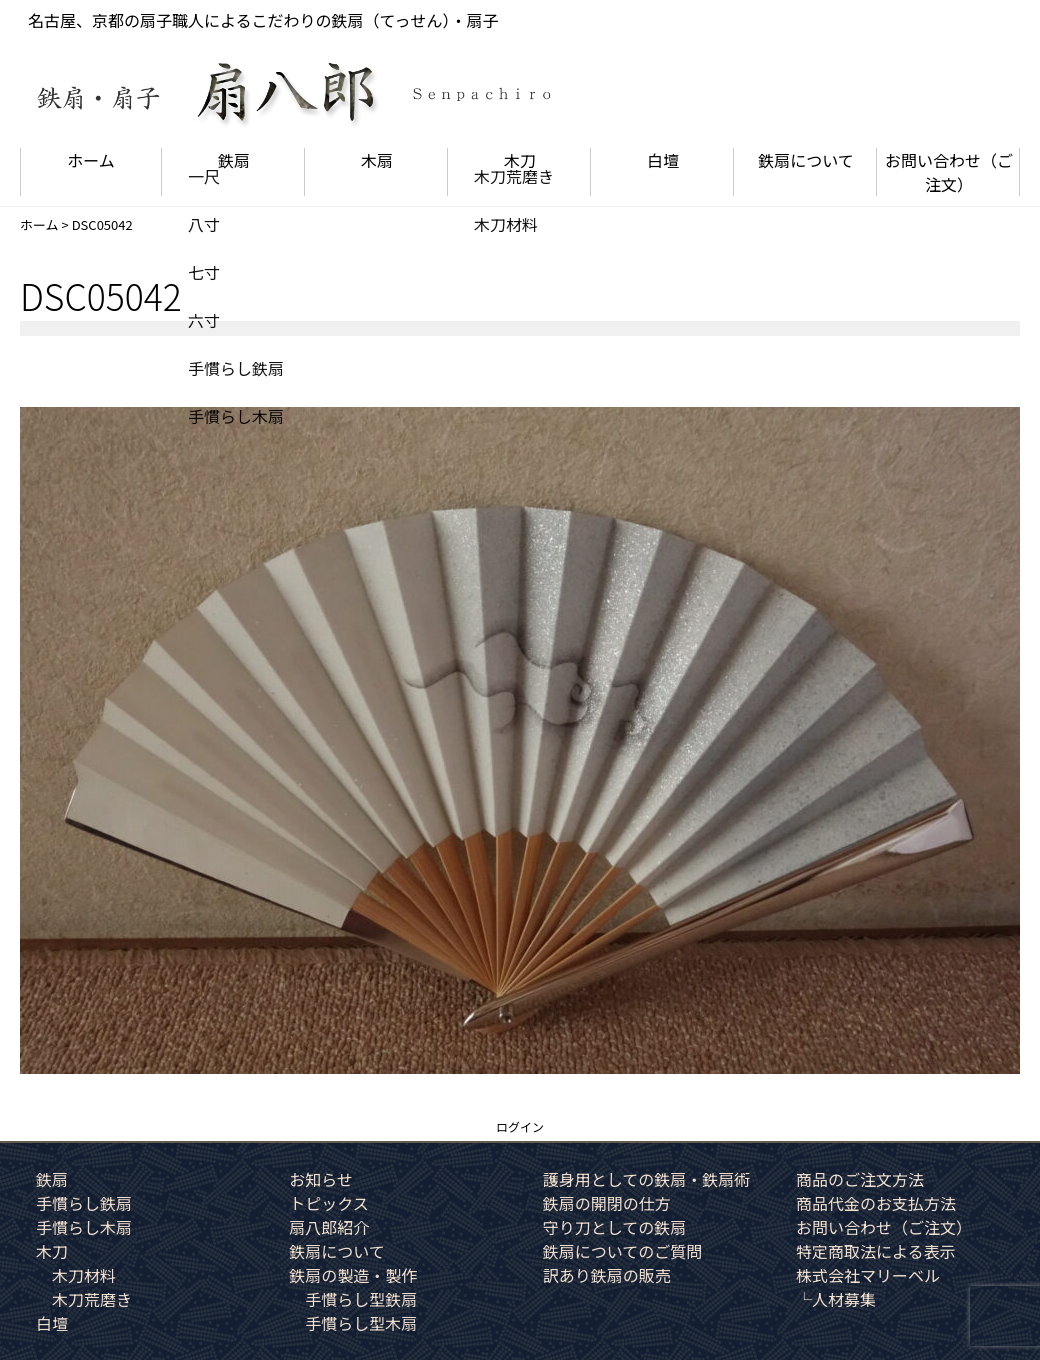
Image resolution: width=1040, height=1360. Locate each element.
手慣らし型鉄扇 (361, 1299)
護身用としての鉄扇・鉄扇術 (647, 1179)
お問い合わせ (949, 172)
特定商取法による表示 (876, 1251)
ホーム (91, 160)
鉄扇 (234, 160)
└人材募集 (836, 1299)
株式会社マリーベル (868, 1275)
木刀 (520, 160)
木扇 (377, 160)
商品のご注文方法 (860, 1179)
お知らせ (321, 1179)
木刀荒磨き (92, 1299)
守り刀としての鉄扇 (615, 1227)
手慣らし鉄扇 (84, 1203)
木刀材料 (84, 1275)
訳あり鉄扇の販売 (607, 1275)
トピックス (329, 1203)
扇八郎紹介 (329, 1227)
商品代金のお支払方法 (876, 1203)
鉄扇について (806, 160)
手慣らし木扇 (84, 1227)
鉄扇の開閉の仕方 (607, 1203)
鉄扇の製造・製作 (353, 1275)
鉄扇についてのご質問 (623, 1251)
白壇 (663, 160)
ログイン (520, 1126)
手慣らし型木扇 (361, 1323)
